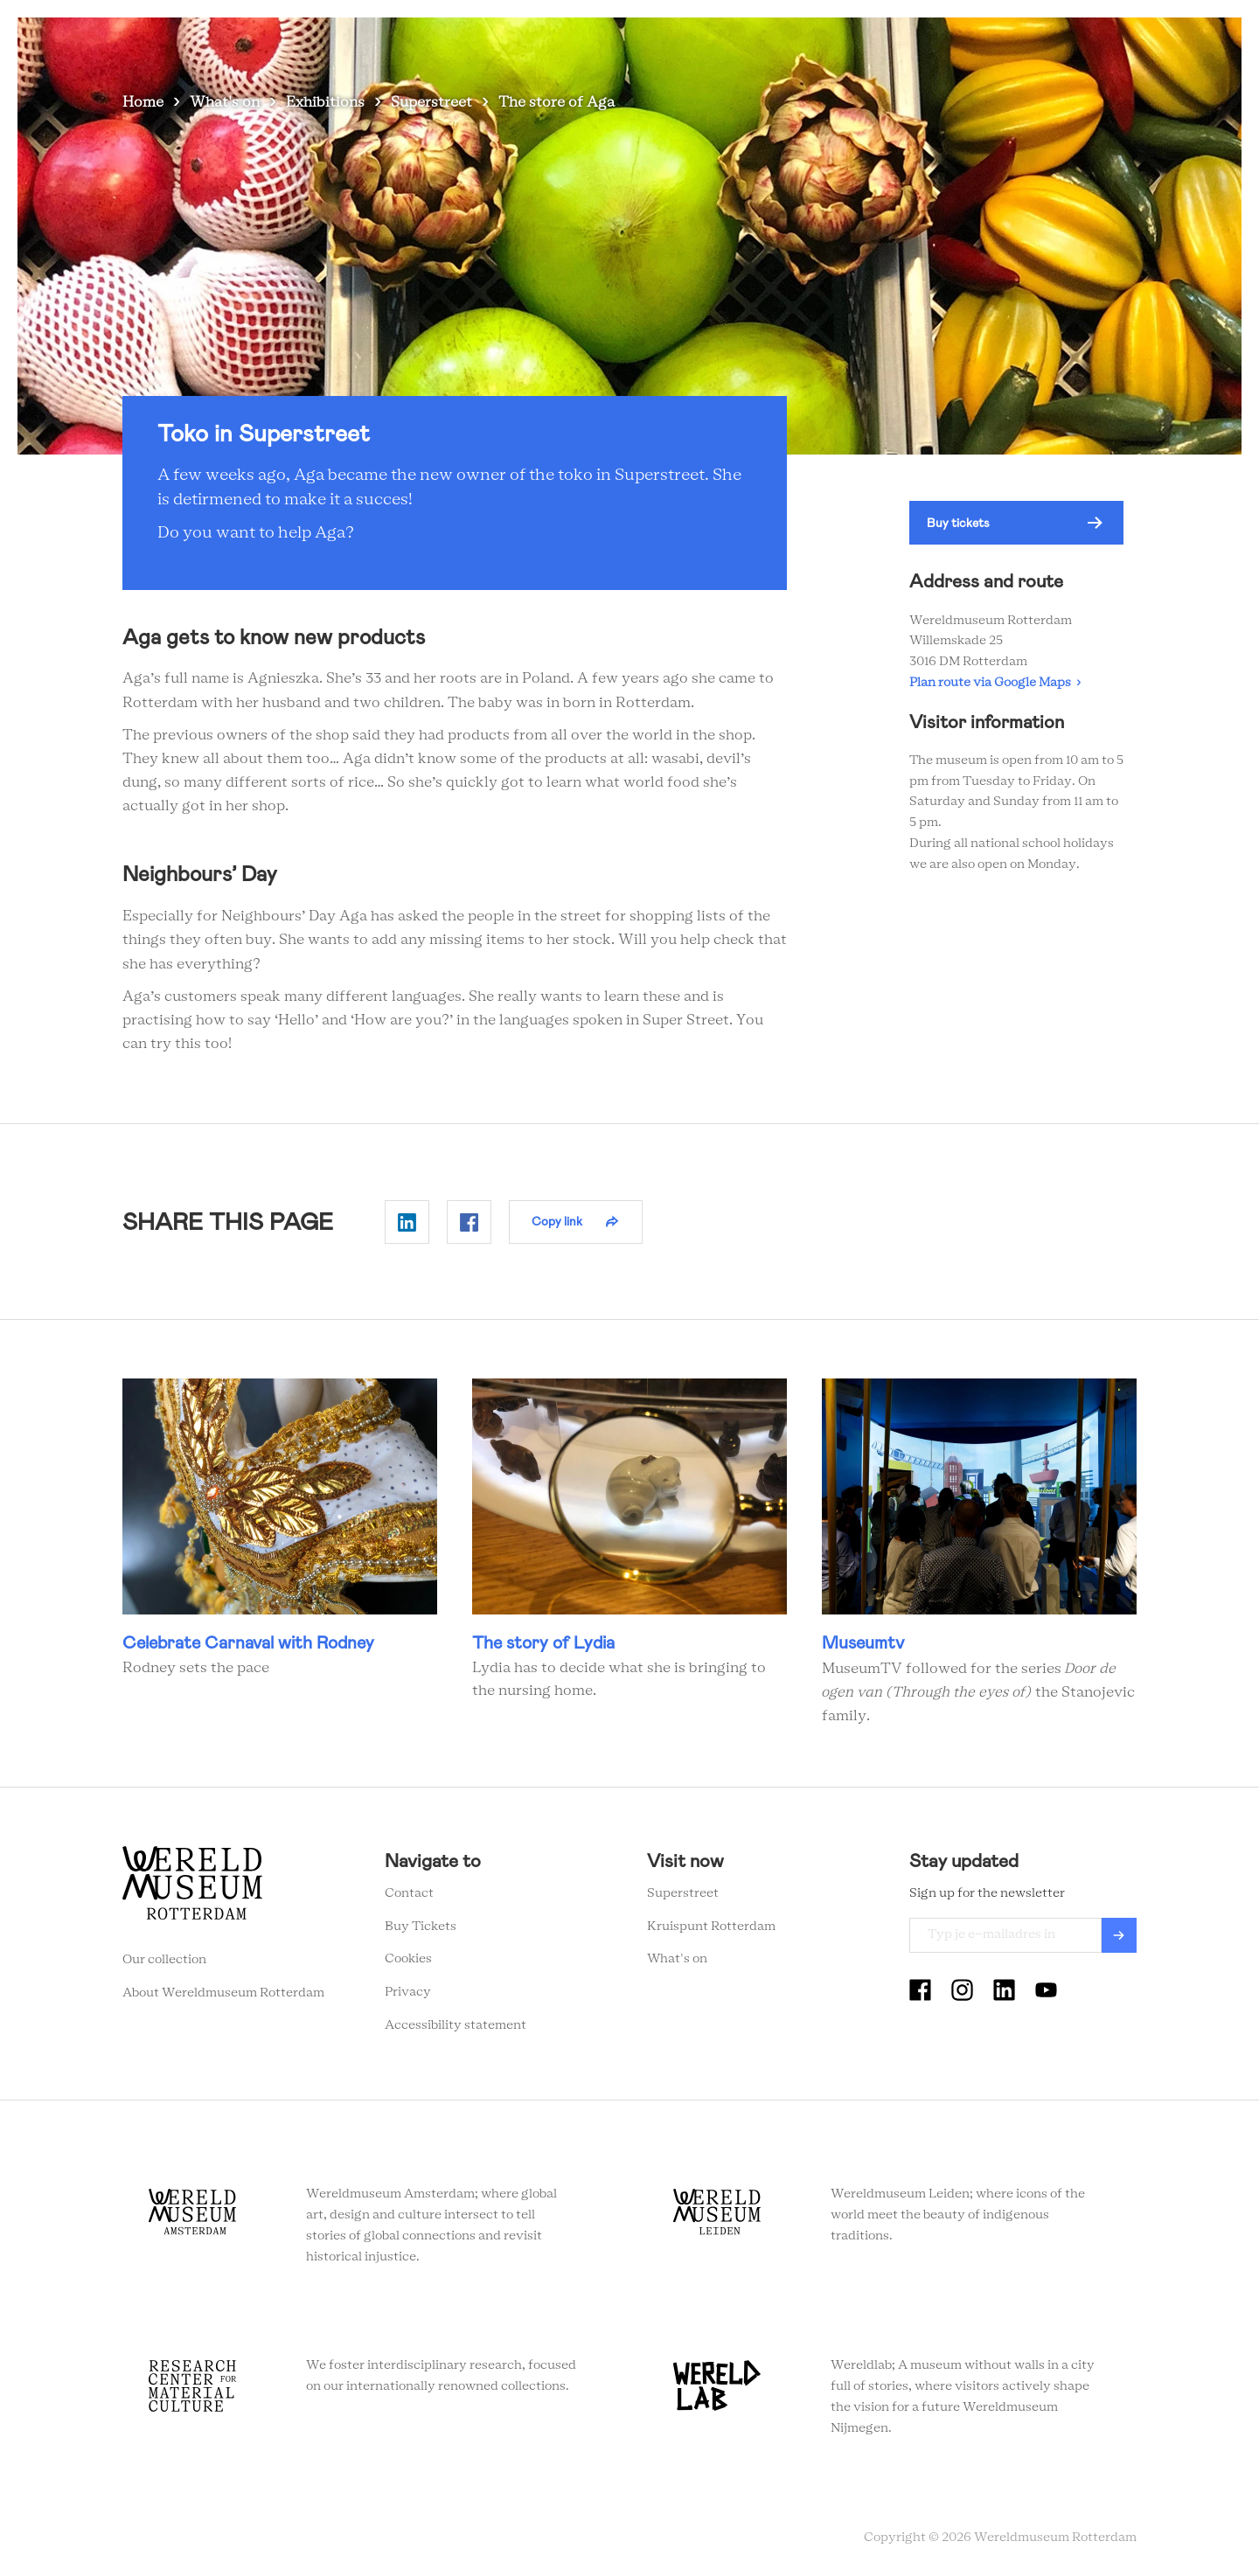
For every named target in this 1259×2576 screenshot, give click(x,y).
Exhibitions (325, 102)
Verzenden (1119, 1935)
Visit (547, 43)
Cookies (408, 1959)
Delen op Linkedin (407, 1222)
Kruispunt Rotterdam (711, 1926)
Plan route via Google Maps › (995, 683)
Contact (409, 1893)
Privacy (408, 1992)
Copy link (557, 1221)
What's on (475, 43)
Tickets (939, 43)
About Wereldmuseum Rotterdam (223, 1993)
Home (142, 102)
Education (757, 43)
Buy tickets (958, 523)
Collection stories (643, 43)
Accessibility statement (455, 2025)
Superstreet (431, 102)
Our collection (164, 1960)
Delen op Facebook (469, 1222)
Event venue (852, 43)
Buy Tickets (420, 1926)
